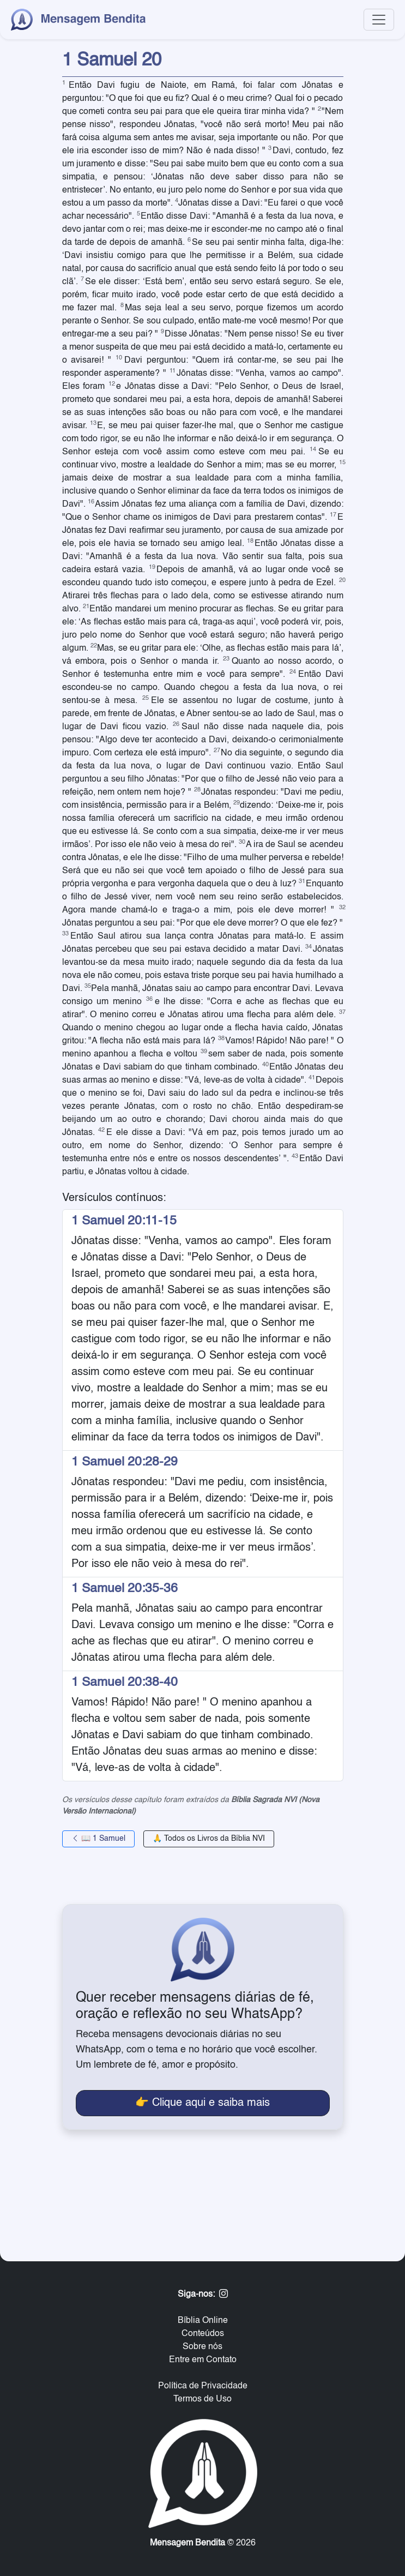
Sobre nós (202, 2347)
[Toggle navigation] (379, 20)
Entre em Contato (203, 2360)
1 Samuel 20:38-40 (124, 1683)
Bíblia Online (203, 2320)
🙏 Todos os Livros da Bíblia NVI (209, 1838)
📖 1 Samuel (98, 1838)
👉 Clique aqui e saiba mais (202, 2103)
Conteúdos (203, 2333)
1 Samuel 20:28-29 (124, 1462)
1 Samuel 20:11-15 (124, 1221)
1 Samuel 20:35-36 (124, 1589)
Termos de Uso (202, 2399)
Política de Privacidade (202, 2386)
